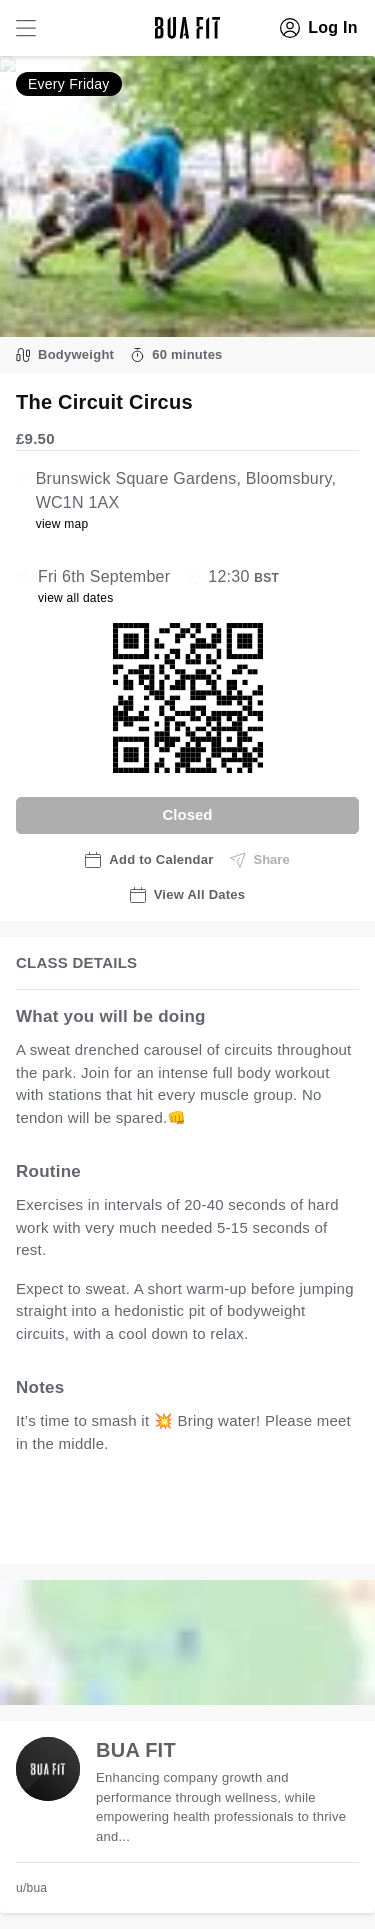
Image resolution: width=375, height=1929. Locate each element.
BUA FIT (136, 1750)
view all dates (76, 598)
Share (260, 860)
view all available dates (117, 1528)
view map (62, 524)
